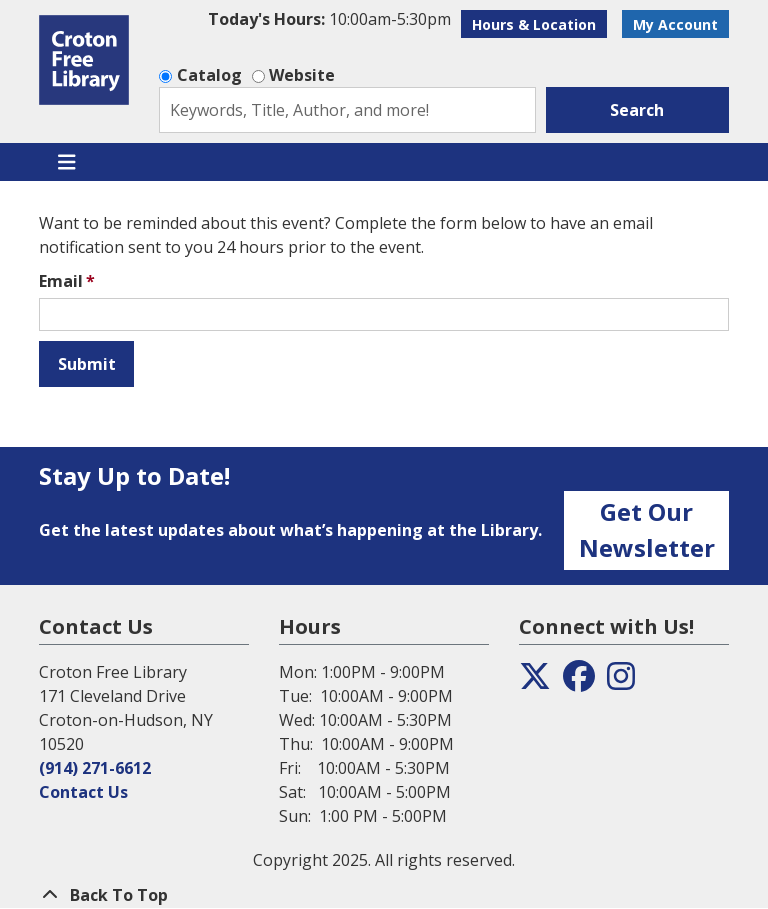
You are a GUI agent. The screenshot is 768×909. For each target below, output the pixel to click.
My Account (675, 24)
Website (302, 75)
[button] (329, 19)
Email (61, 281)
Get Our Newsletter (647, 529)
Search (637, 110)
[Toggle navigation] (66, 162)
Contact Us (83, 792)
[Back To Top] (384, 895)
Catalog (209, 75)
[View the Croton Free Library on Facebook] (579, 682)
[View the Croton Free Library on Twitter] (535, 682)
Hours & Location (534, 24)
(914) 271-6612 (95, 768)
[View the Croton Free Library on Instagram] (621, 682)
